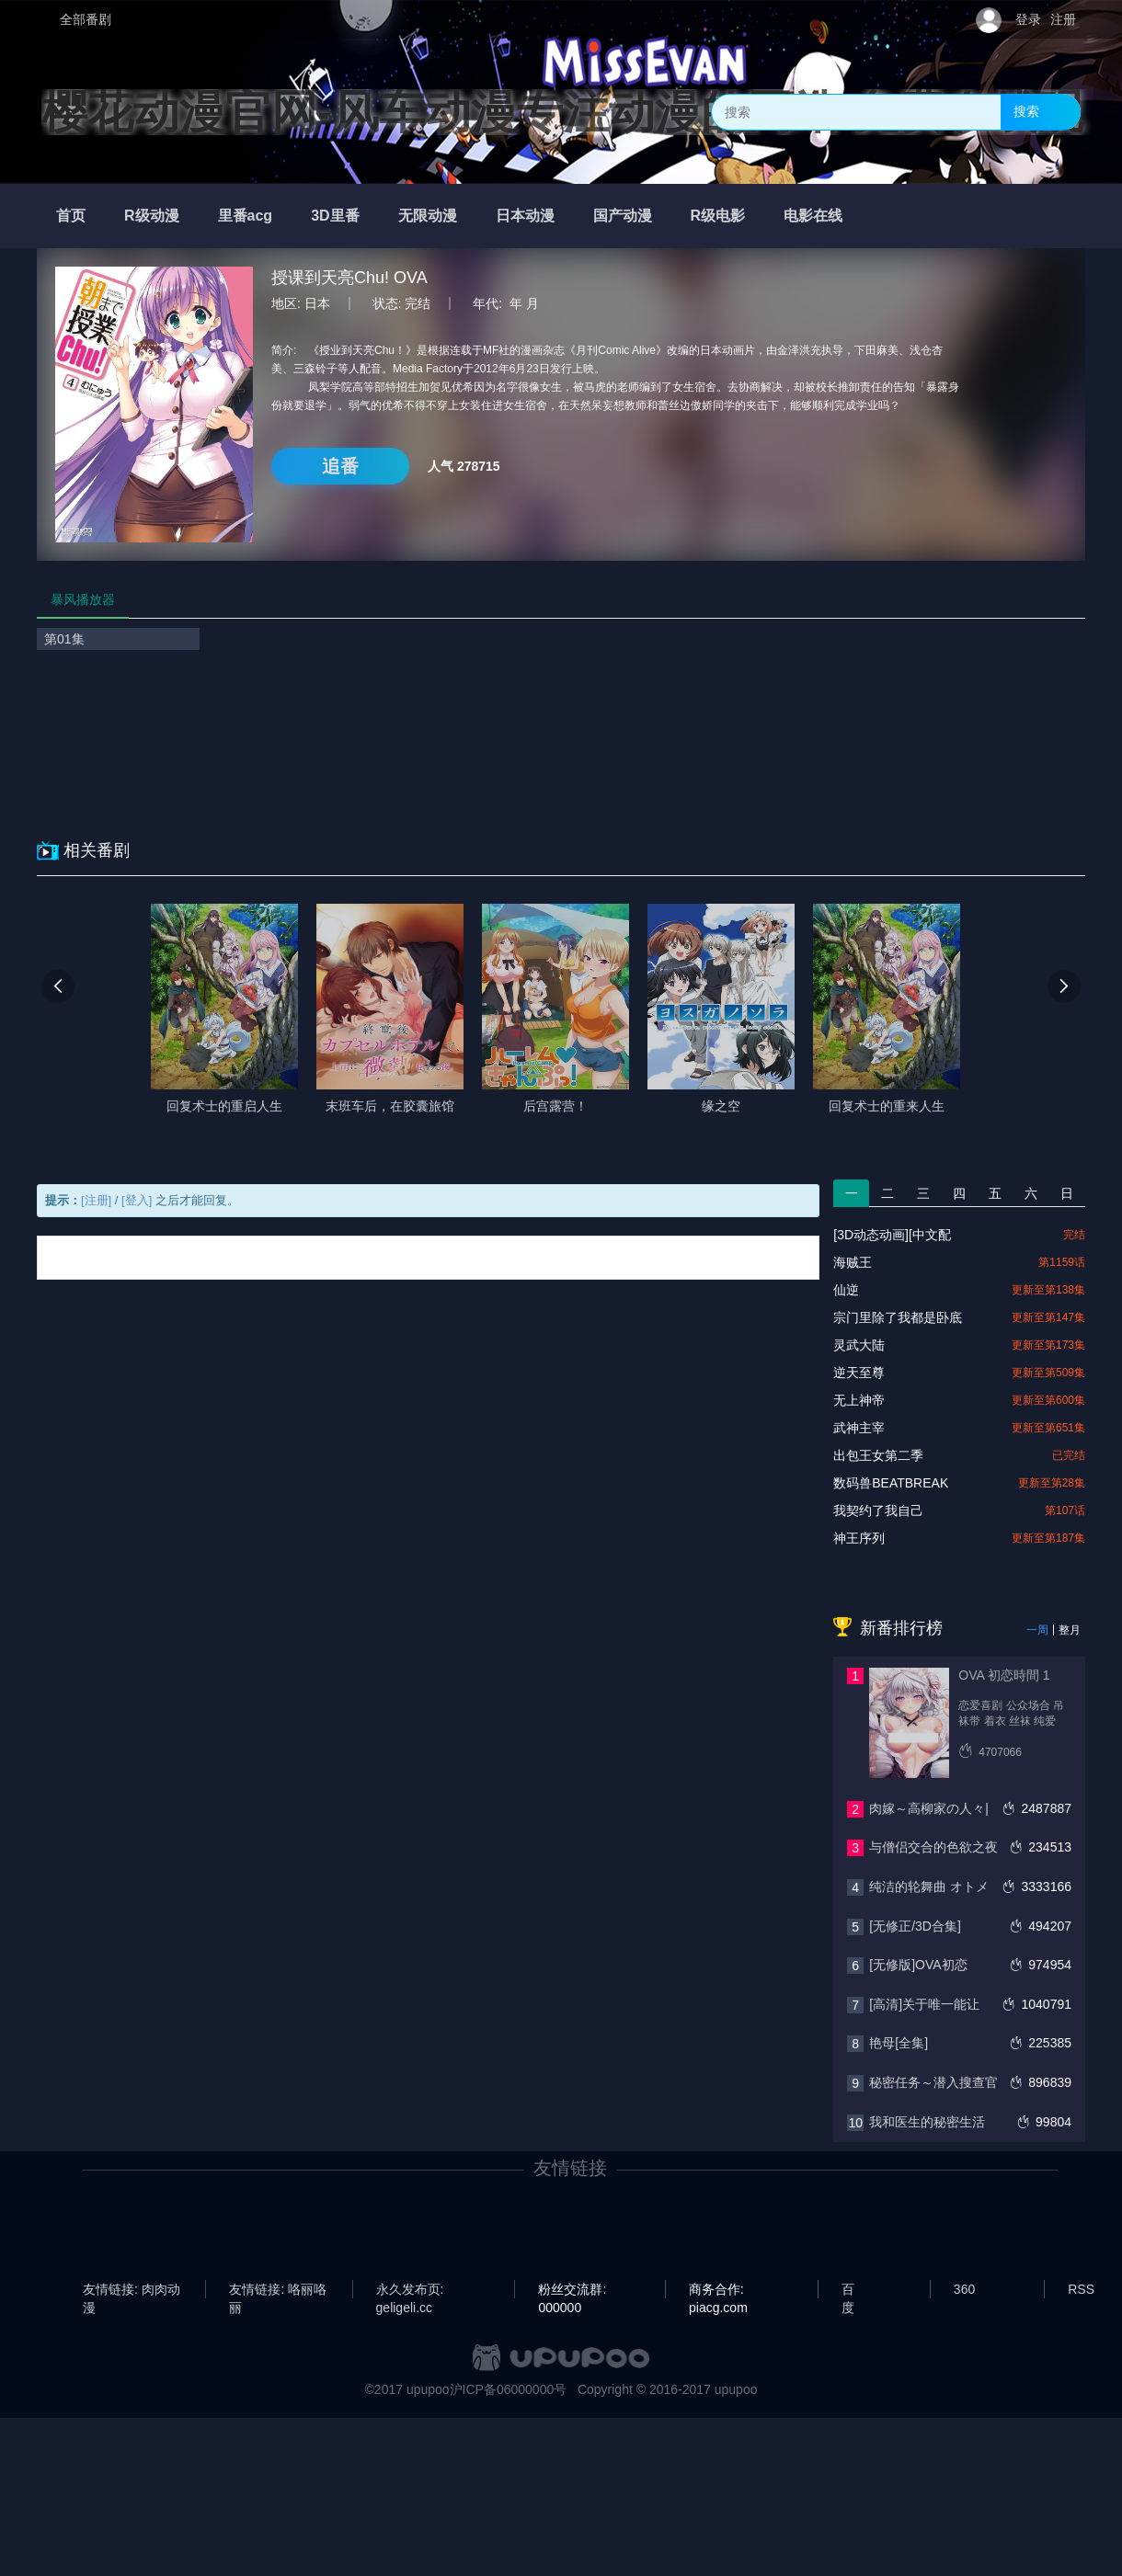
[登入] (136, 1200)
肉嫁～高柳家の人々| (929, 1808)
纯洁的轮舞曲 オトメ (929, 1886)
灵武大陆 (859, 1345)
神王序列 (859, 1538)
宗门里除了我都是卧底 (897, 1317)
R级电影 (718, 215)
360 (964, 2289)
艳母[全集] (898, 2042)
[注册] (96, 1200)
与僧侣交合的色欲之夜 (933, 1847)
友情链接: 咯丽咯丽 (277, 2290)
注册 (1063, 19)
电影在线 (813, 215)
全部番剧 (85, 19)
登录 (1028, 19)
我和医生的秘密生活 (927, 2121)
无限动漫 (427, 215)
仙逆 (846, 1289)
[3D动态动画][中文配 (892, 1234)
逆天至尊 (859, 1372)
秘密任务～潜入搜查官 (933, 2082)
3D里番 (335, 215)
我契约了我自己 (878, 1510)
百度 (848, 2290)
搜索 (1026, 111)
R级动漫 (151, 215)
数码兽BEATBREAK (890, 1483)
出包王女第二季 (878, 1455)
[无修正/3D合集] (915, 1926)
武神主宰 (859, 1427)
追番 (340, 466)
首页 (71, 215)
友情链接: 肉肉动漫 (131, 2290)
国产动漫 (622, 215)
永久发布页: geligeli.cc (410, 2290)
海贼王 (852, 1262)
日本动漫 (525, 215)
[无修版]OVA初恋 (918, 1964)
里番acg (245, 215)
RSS (1081, 2289)
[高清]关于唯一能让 (924, 2004)
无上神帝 (859, 1400)
